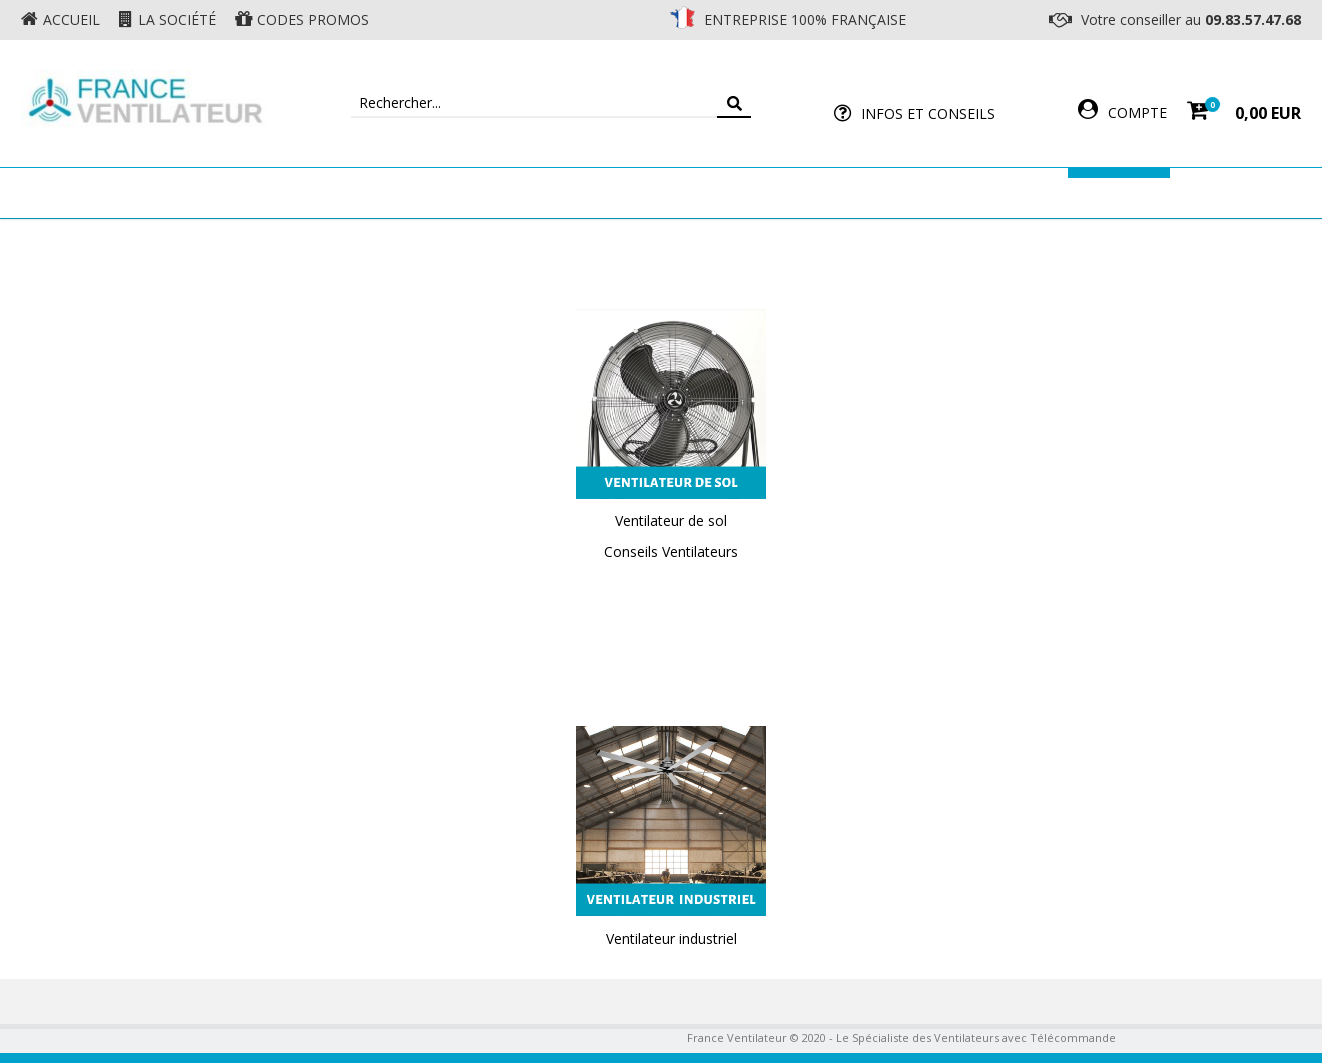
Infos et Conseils (928, 113)
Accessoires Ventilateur (958, 192)
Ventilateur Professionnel (723, 192)
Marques (1119, 192)
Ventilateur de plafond (263, 192)
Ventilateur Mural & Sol (487, 192)
